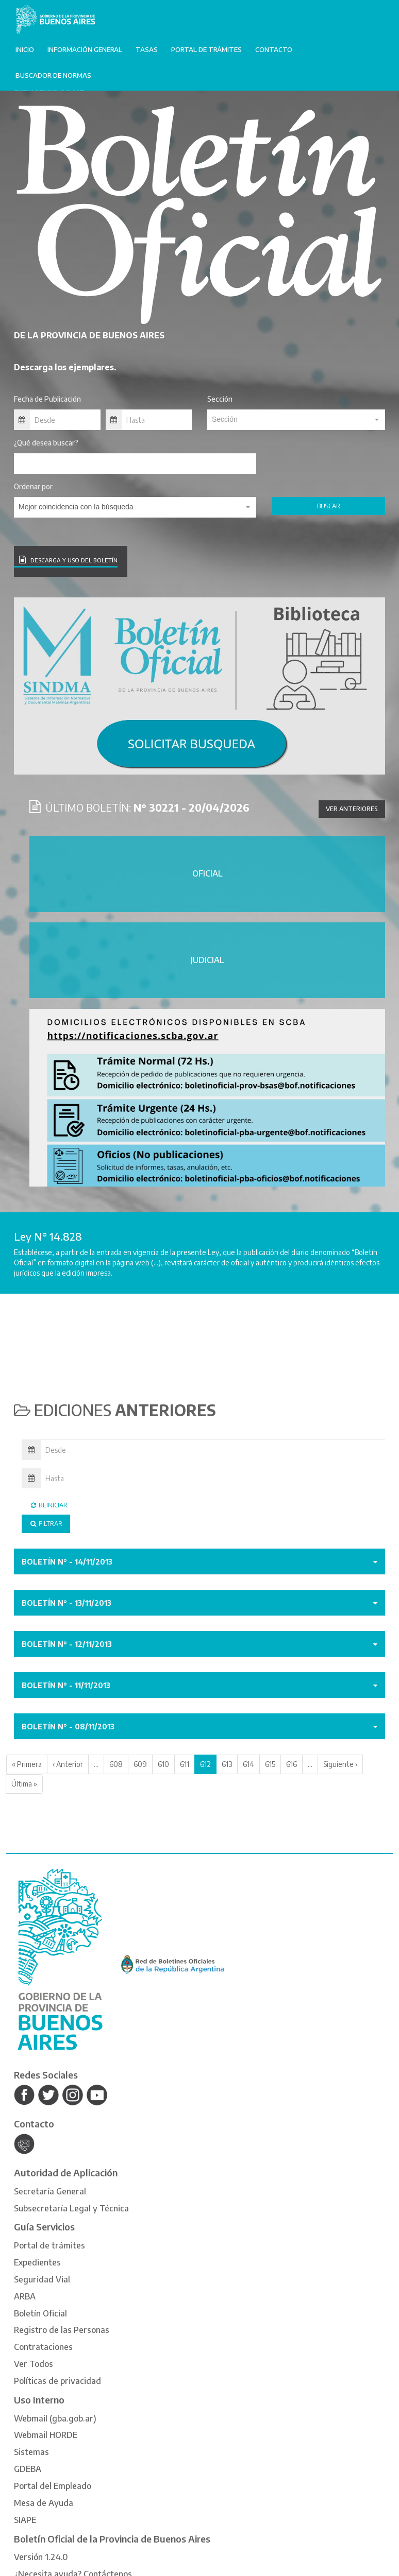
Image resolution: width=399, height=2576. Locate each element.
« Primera (27, 1764)
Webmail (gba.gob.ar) (55, 2418)
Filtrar (45, 1523)
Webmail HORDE (45, 2435)
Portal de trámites (206, 49)
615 (270, 1764)
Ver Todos (33, 2364)
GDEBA (27, 2469)
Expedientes (37, 2262)
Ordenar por (33, 486)
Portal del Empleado (52, 2486)
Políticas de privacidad (57, 2381)
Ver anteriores (352, 809)
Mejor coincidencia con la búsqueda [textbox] (76, 507)
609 (140, 1764)
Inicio (24, 49)
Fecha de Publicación (47, 398)
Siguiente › (340, 1764)
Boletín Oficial (40, 2313)
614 (248, 1764)
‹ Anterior (68, 1764)
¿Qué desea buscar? (46, 442)
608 (116, 1764)
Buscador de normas (53, 75)
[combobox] (296, 419)
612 (205, 1764)
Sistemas (31, 2452)
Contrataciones (43, 2347)
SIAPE (25, 2520)
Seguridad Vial (42, 2279)
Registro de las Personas (61, 2330)
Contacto (273, 49)
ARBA (25, 2296)
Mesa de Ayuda (43, 2503)
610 (163, 1764)
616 (291, 1764)
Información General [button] (84, 49)
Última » (24, 1783)
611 (184, 1764)
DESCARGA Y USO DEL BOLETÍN (68, 559)
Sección (219, 398)
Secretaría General (50, 2191)
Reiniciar (48, 1505)
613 (227, 1764)
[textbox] (296, 419)
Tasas (147, 49)
